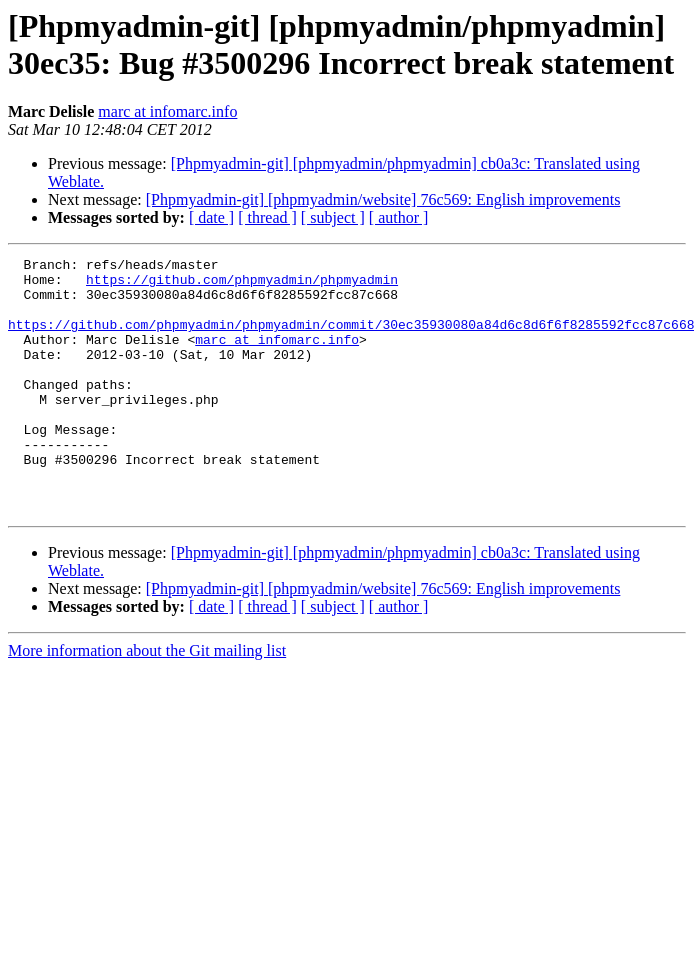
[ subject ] (333, 217)
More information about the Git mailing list (147, 701)
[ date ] (211, 217)
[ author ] (399, 217)
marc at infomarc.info (167, 111)
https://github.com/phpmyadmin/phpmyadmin (242, 285)
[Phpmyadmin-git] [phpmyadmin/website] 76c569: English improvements (383, 199)
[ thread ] (267, 217)
